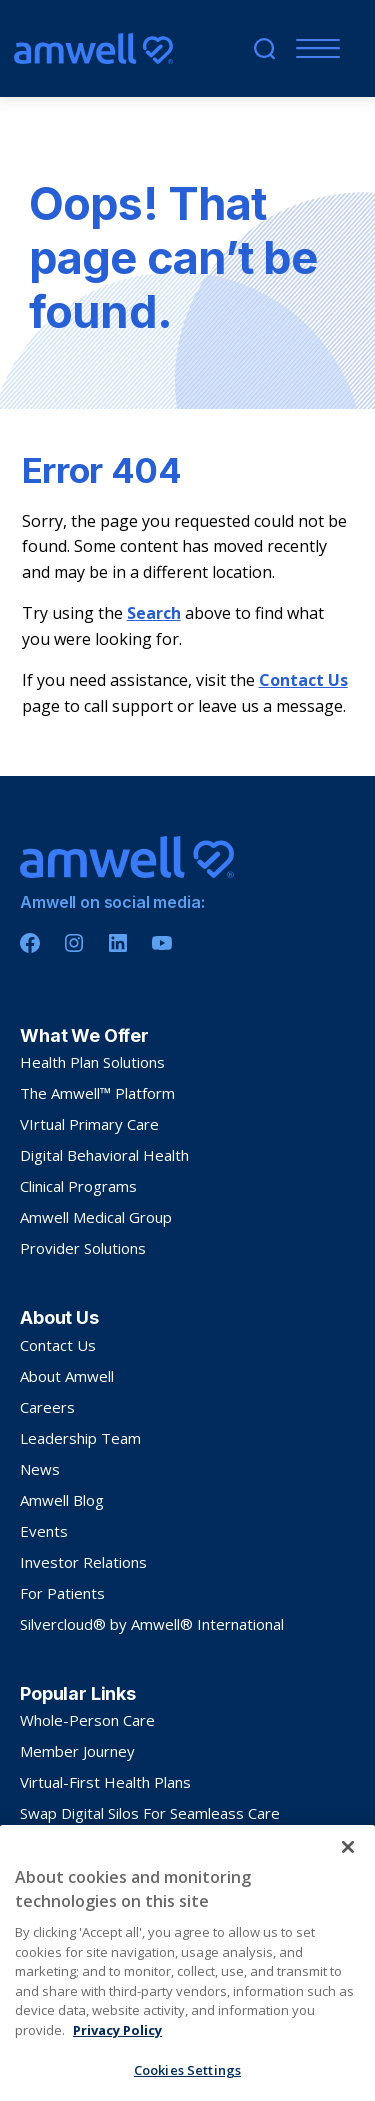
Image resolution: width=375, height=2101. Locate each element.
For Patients (62, 1593)
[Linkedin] (118, 943)
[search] (264, 48)
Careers (47, 1407)
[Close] (348, 1900)
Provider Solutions (83, 1248)
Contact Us (303, 680)
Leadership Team (80, 1438)
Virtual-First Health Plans (105, 1782)
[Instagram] (74, 943)
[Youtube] (162, 943)
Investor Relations (83, 1562)
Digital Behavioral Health (104, 1155)
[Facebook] (30, 943)
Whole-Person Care (87, 1720)
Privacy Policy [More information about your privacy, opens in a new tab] (117, 2083)
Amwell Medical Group (96, 1217)
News (40, 1469)
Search (154, 613)
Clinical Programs (78, 1186)
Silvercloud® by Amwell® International (152, 1624)
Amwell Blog (62, 1500)
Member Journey (77, 1751)
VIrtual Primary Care (89, 1124)
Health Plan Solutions (92, 1062)
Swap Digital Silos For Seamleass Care (150, 1813)
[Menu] (313, 48)
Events (44, 1531)
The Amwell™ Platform (97, 1093)
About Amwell (67, 1376)
